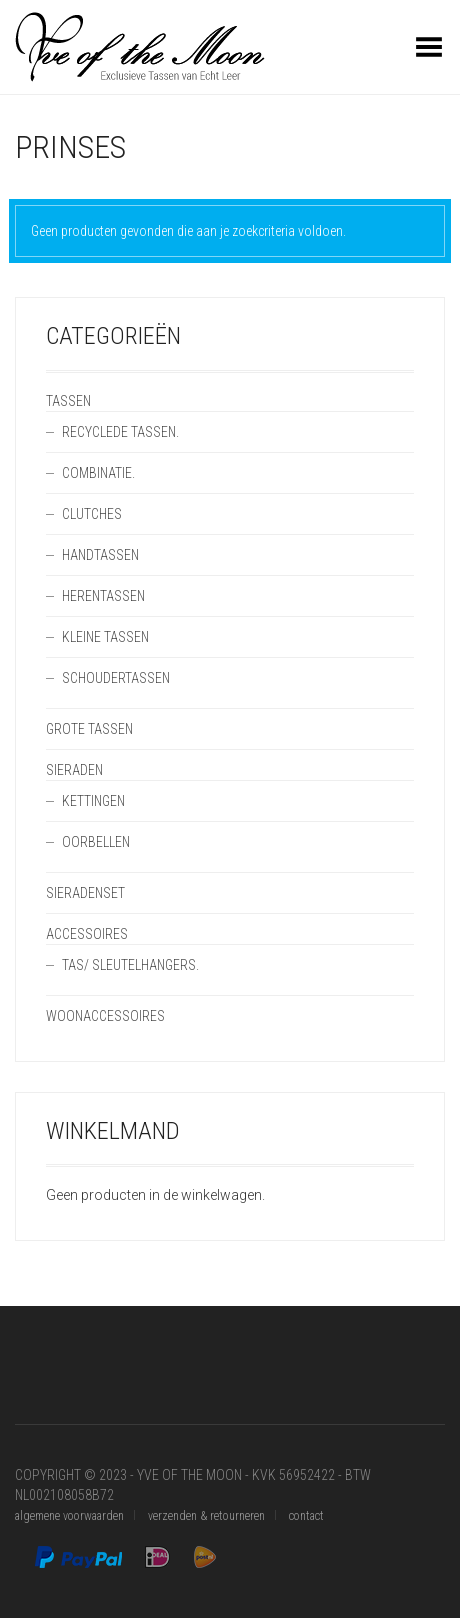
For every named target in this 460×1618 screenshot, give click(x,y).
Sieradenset (85, 893)
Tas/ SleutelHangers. (130, 965)
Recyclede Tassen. (120, 432)
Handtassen (100, 555)
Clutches (92, 514)
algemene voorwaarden (69, 1516)
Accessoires (87, 934)
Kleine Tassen (105, 637)
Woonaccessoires (105, 1016)
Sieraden (74, 770)
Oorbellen (96, 842)
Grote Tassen (89, 729)
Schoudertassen (116, 678)
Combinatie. (98, 473)
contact (306, 1516)
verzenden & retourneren (206, 1516)
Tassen (68, 401)
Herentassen (103, 596)
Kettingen (93, 801)
